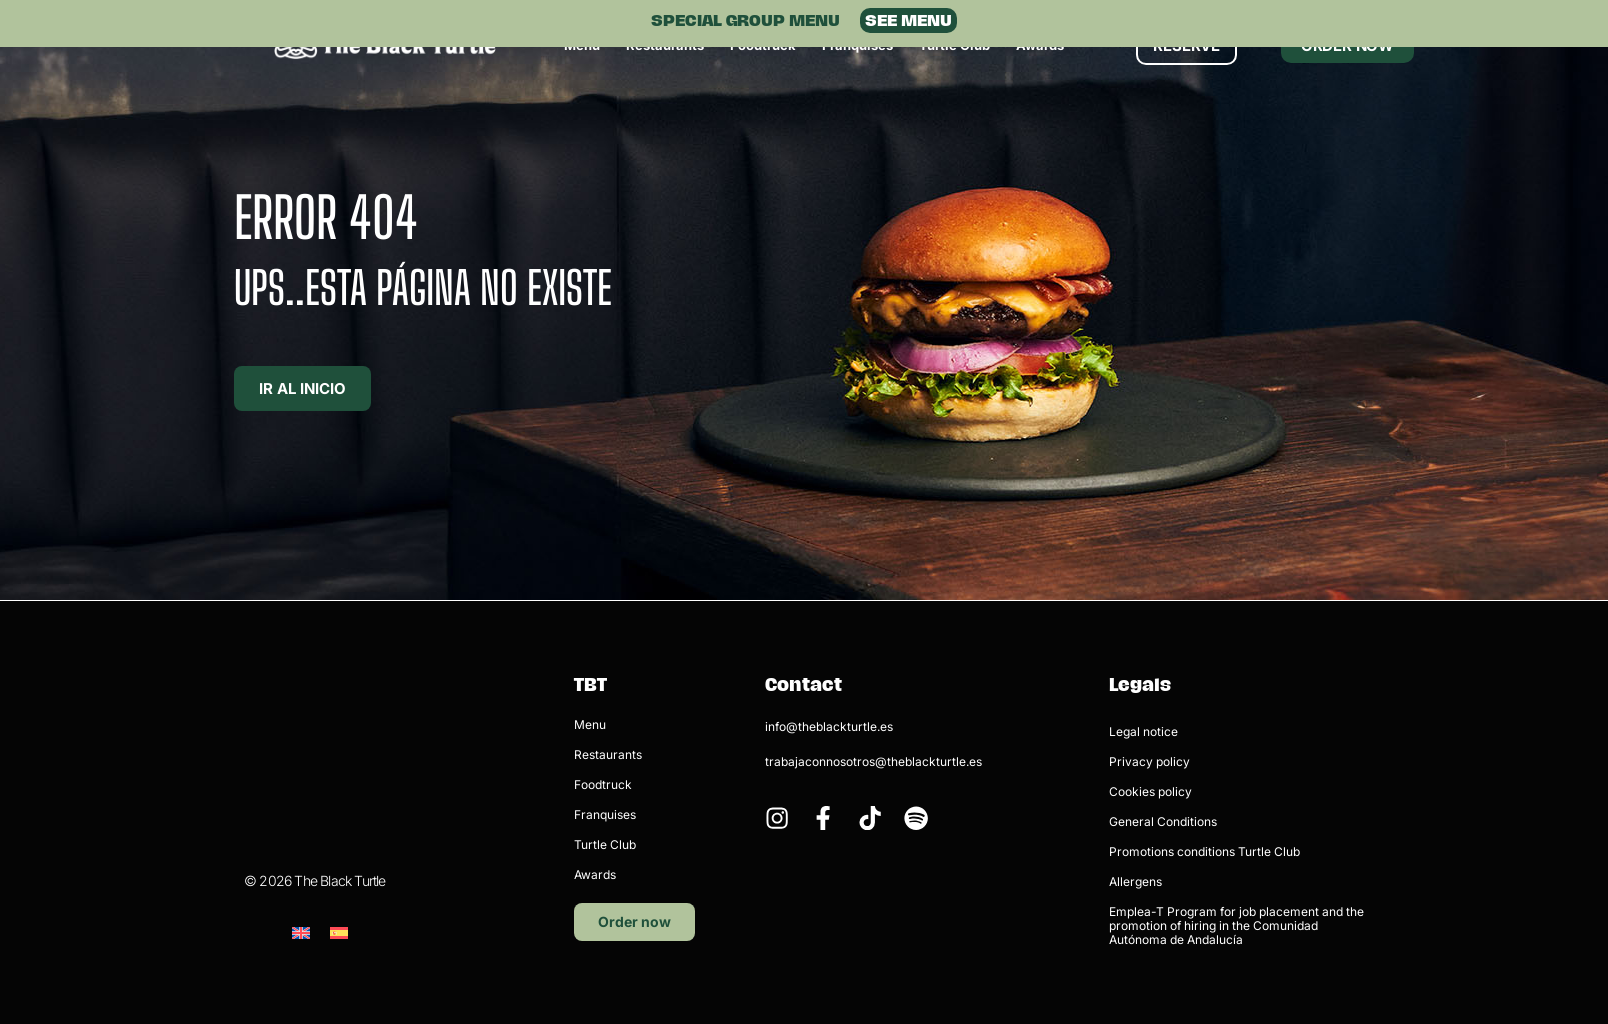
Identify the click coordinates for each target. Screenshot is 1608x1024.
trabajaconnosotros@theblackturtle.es (873, 761)
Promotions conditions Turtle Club (1204, 851)
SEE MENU (908, 20)
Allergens (1135, 881)
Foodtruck (603, 784)
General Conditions (1163, 821)
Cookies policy (1150, 791)
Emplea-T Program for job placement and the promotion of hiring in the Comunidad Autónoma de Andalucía (1236, 925)
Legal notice (1143, 731)
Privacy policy (1149, 761)
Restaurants (608, 754)
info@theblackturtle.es (829, 726)
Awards (595, 874)
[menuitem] (301, 830)
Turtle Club (605, 844)
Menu (590, 724)
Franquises (605, 814)
